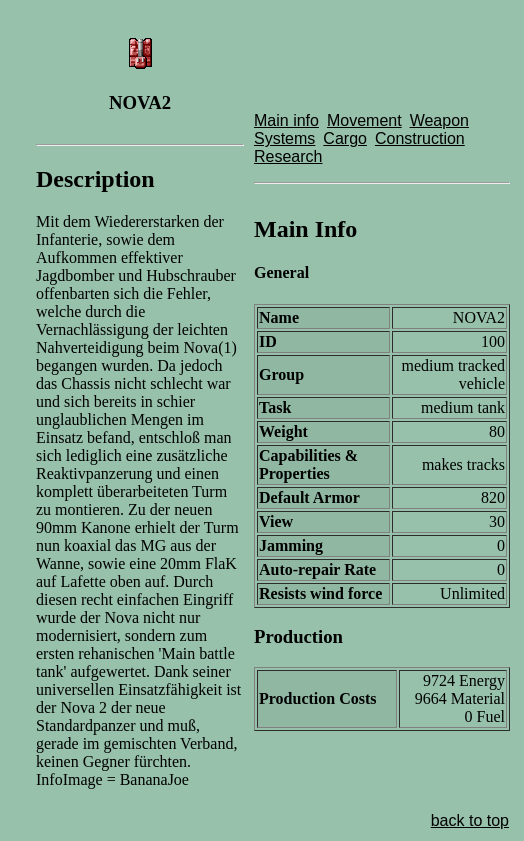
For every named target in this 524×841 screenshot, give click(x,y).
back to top (470, 820)
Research (288, 156)
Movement (364, 120)
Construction (420, 138)
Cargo (345, 138)
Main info (286, 120)
